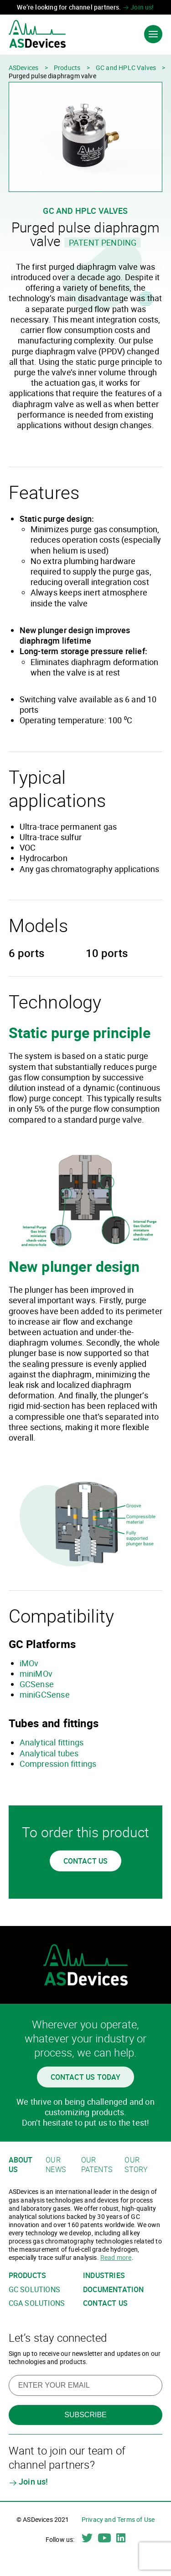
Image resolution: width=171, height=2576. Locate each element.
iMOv (29, 1663)
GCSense (37, 1684)
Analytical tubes (49, 1753)
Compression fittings (58, 1763)
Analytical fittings (51, 1742)
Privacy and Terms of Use (118, 2519)
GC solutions (34, 2289)
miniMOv (36, 1673)
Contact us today (86, 2077)
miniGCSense (45, 1694)
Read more (116, 2257)
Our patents (96, 2164)
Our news (56, 2164)
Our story (136, 2164)
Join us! (138, 7)
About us (21, 2164)
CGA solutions (37, 2303)
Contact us (85, 1861)
